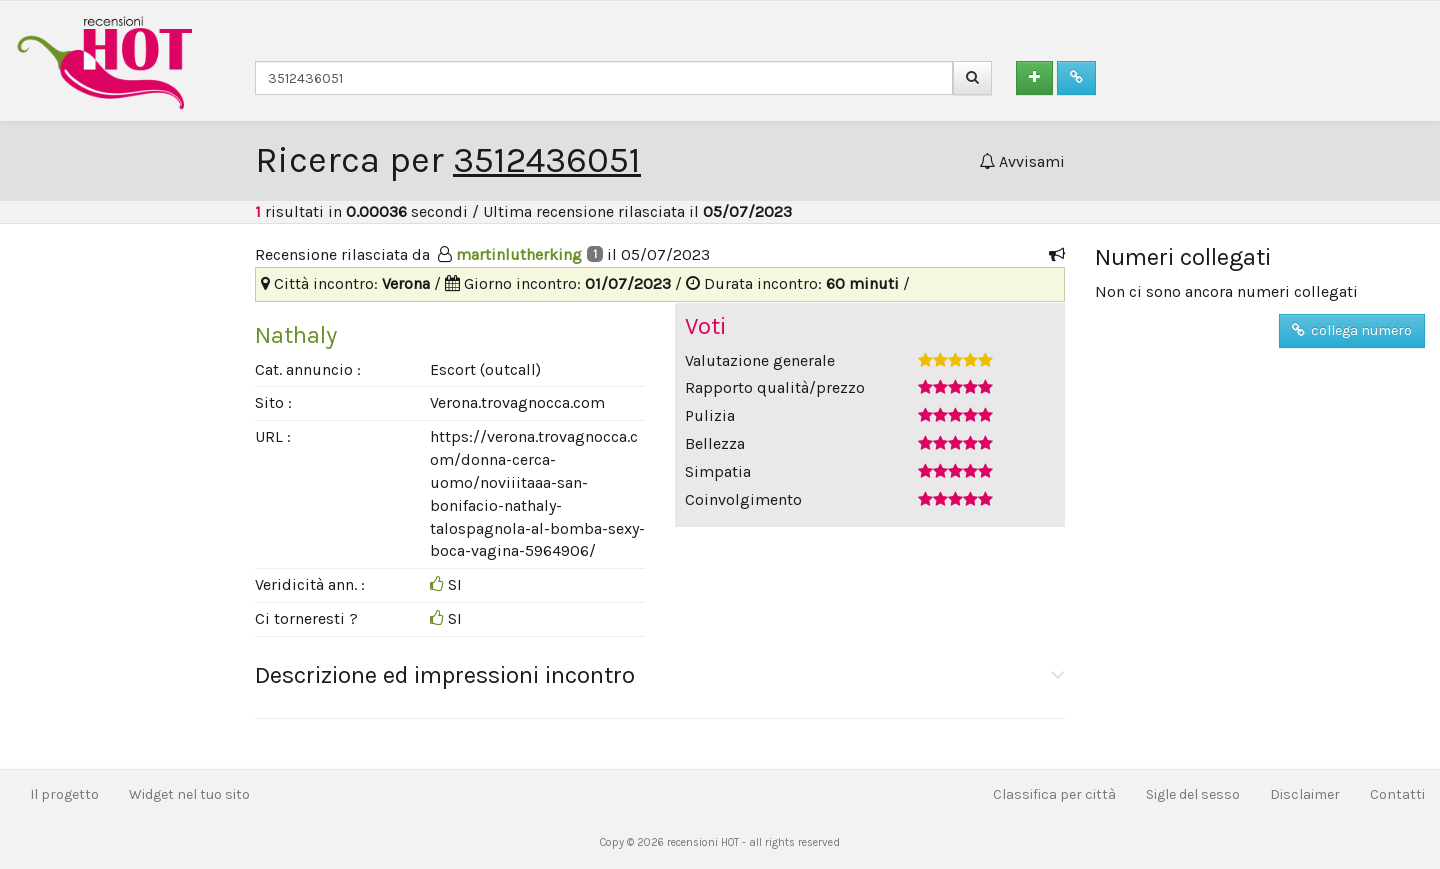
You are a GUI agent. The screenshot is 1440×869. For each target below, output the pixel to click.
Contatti (1397, 794)
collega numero (1352, 330)
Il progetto (64, 794)
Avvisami (1022, 161)
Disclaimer (1305, 794)
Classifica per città (1054, 794)
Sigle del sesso (1193, 794)
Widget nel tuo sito (189, 794)
